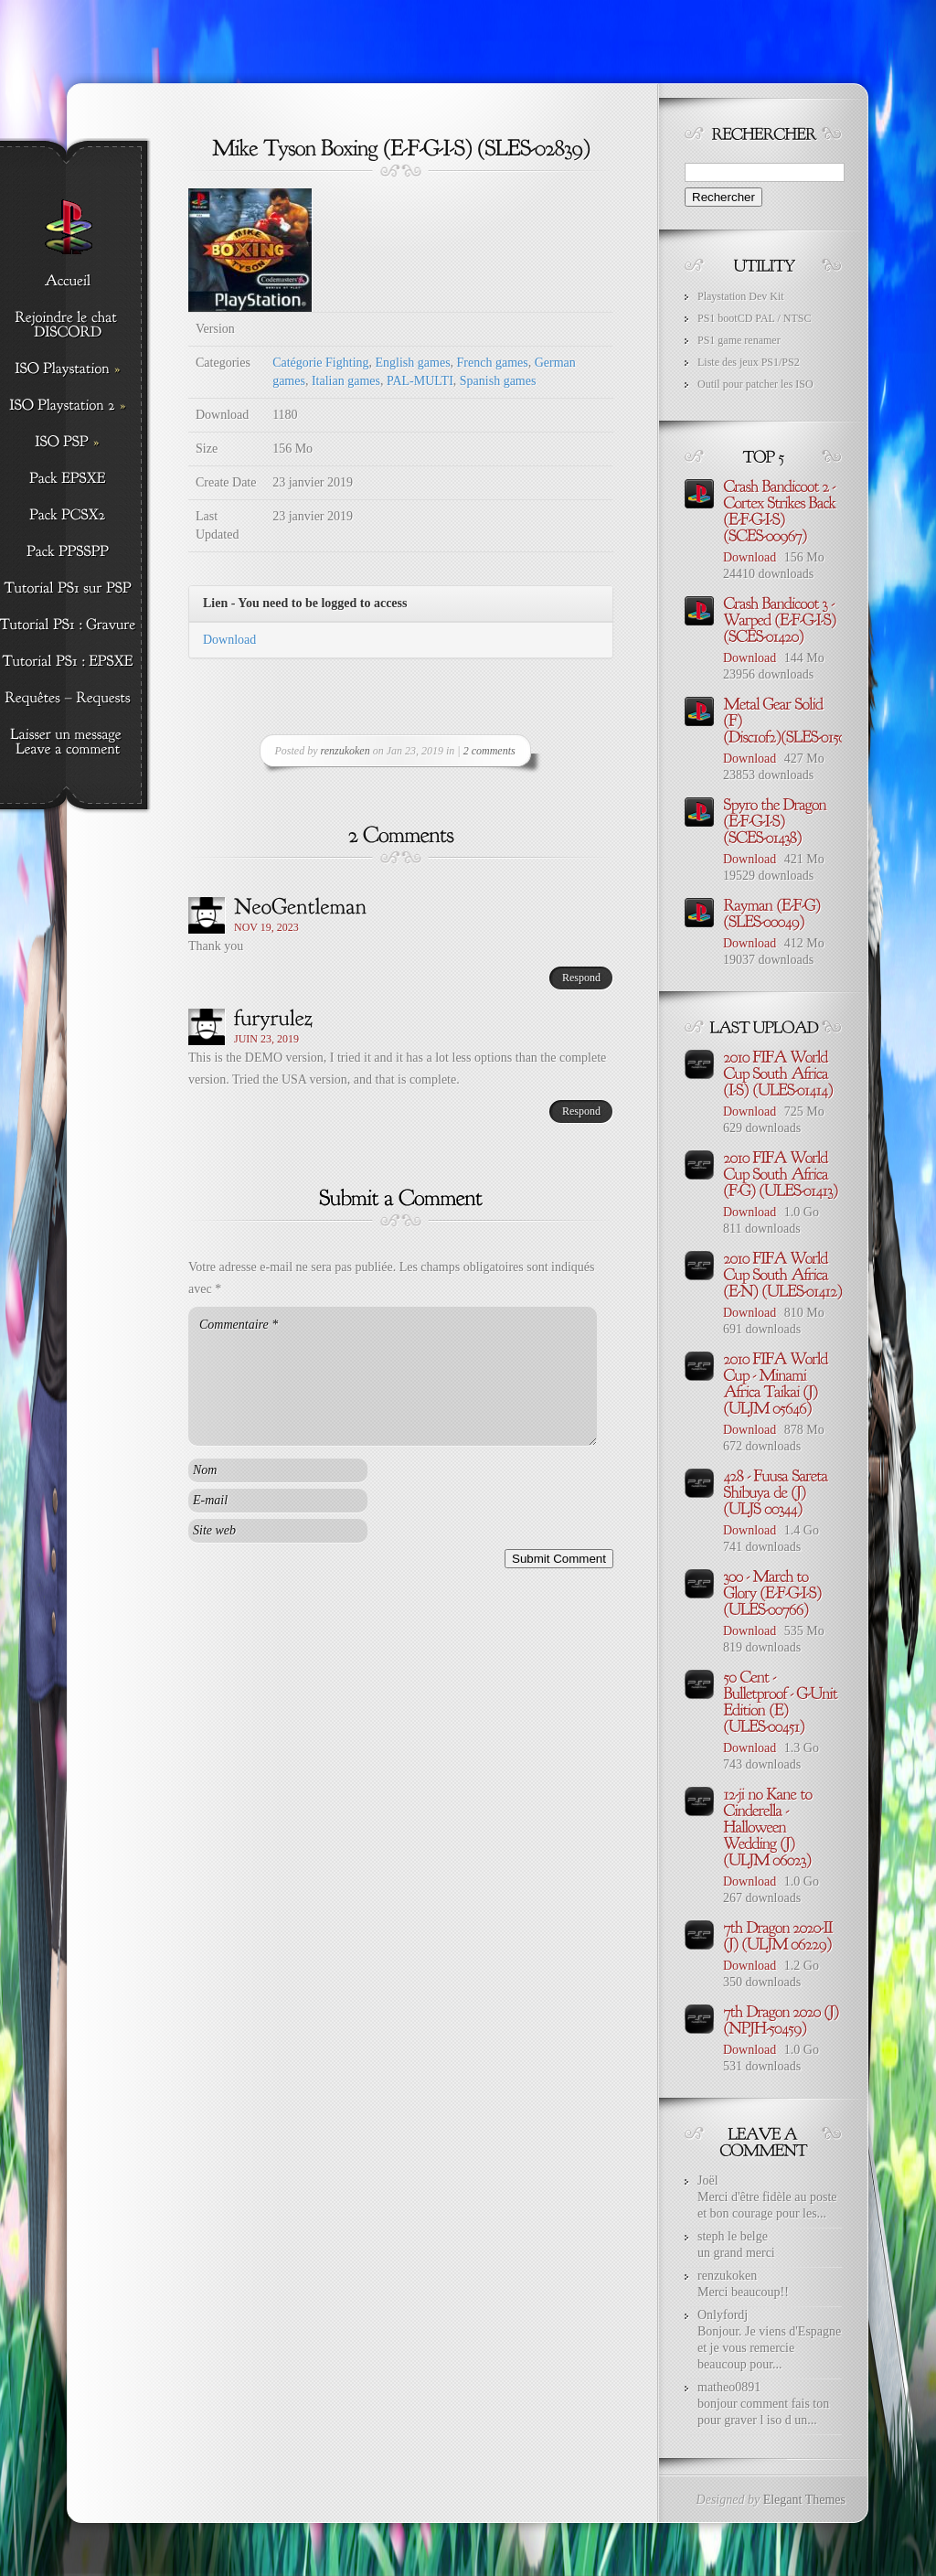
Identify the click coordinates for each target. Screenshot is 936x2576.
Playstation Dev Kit (740, 296)
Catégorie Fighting (320, 362)
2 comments (489, 750)
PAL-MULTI (420, 381)
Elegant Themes (804, 2500)
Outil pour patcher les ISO (755, 384)
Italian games (346, 381)
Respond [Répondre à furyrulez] (581, 1111)
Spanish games (498, 381)
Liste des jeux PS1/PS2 (748, 362)
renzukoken (345, 750)
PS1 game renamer (739, 340)
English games (413, 362)
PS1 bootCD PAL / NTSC (754, 318)
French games (492, 362)
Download (229, 640)
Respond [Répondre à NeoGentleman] (581, 977)
